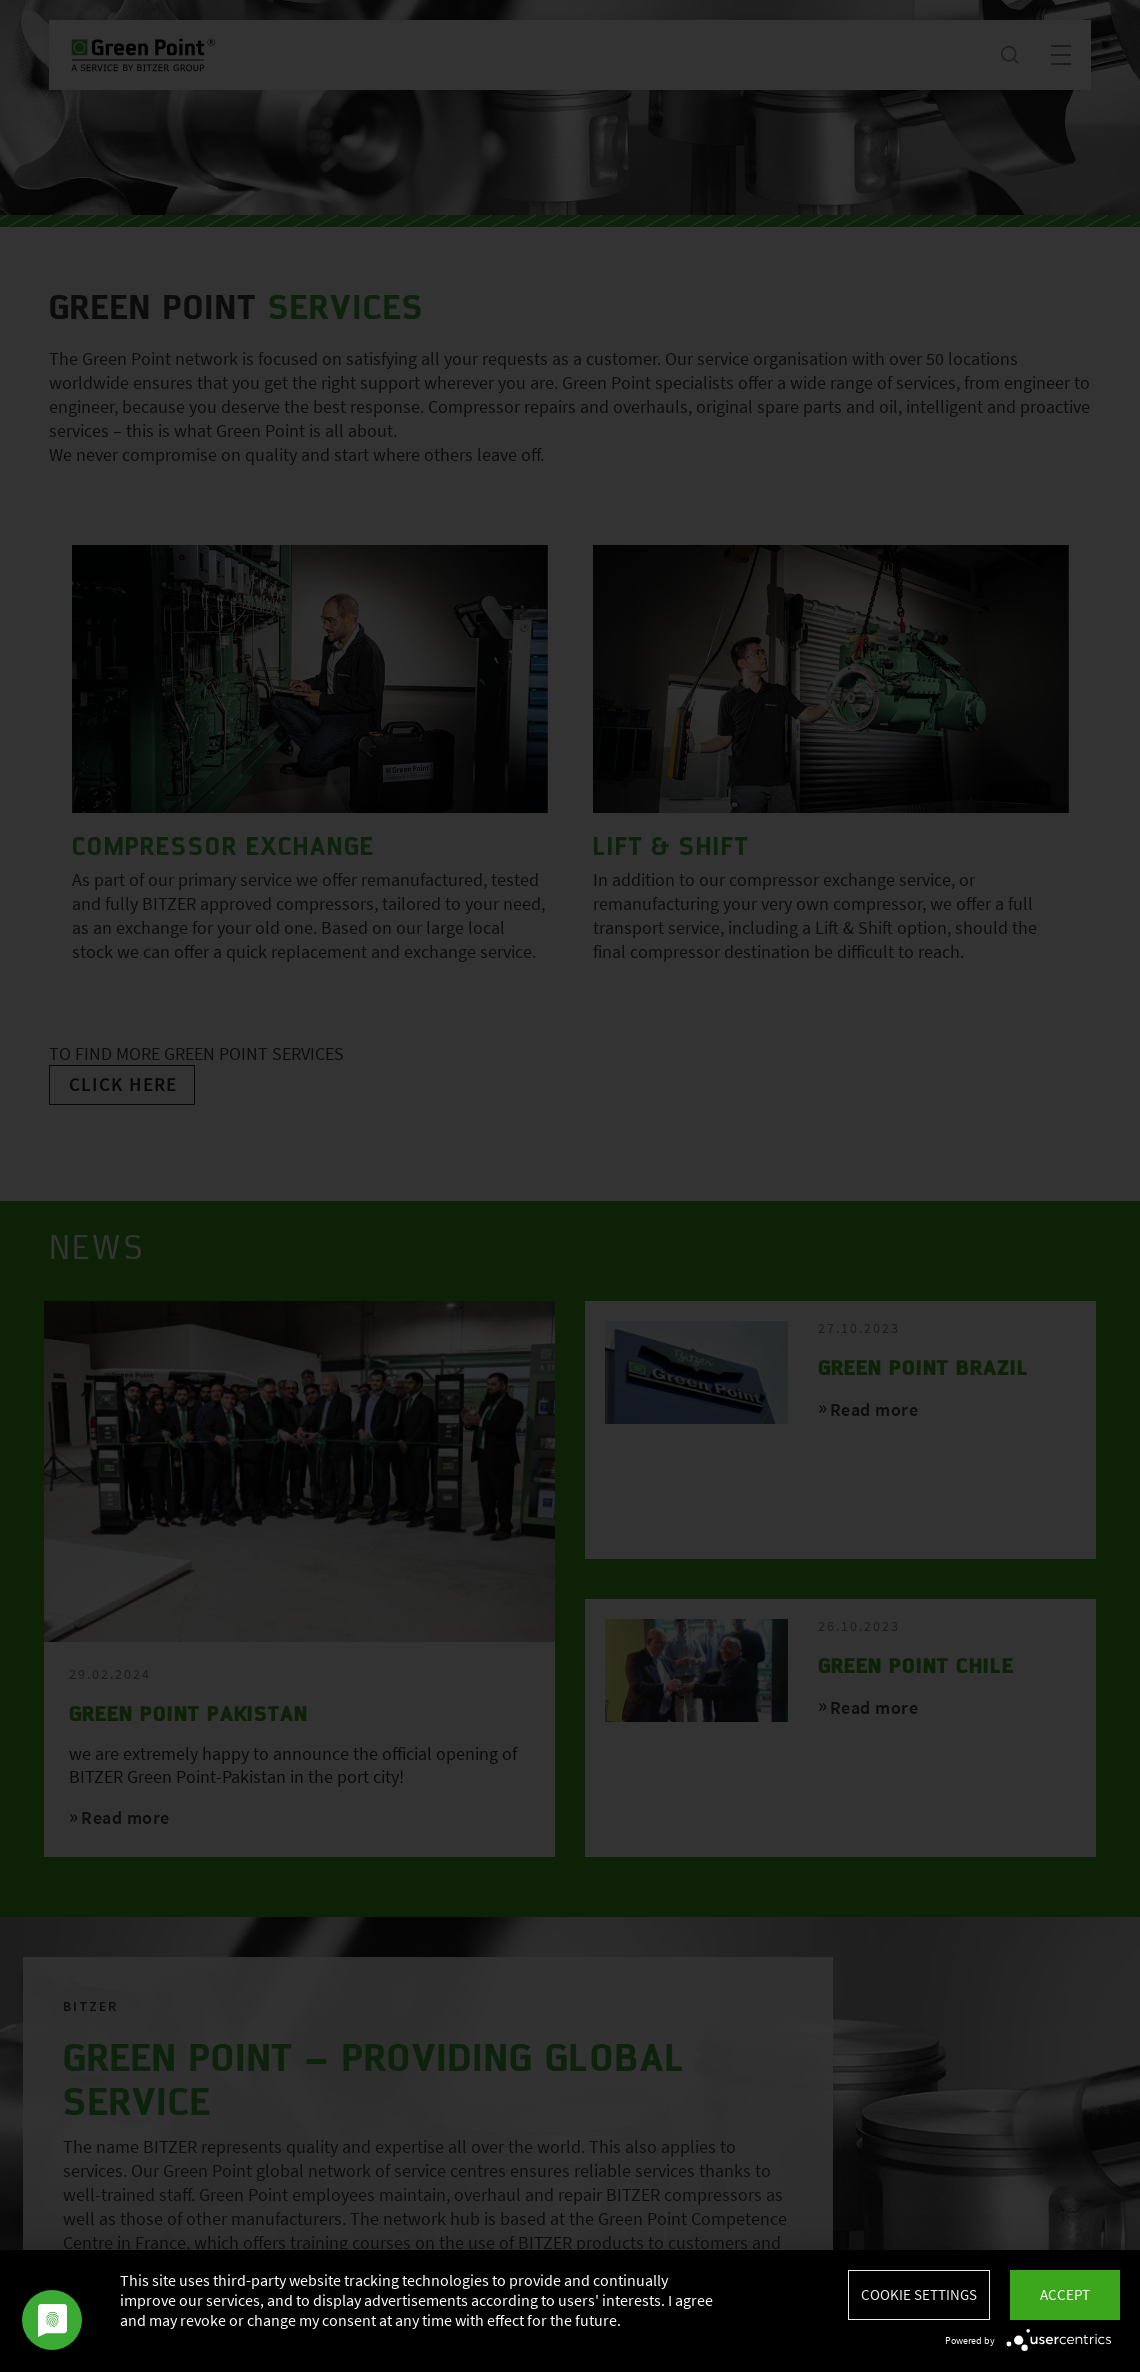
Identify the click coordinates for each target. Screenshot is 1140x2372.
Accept (1065, 2294)
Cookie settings (919, 2294)
